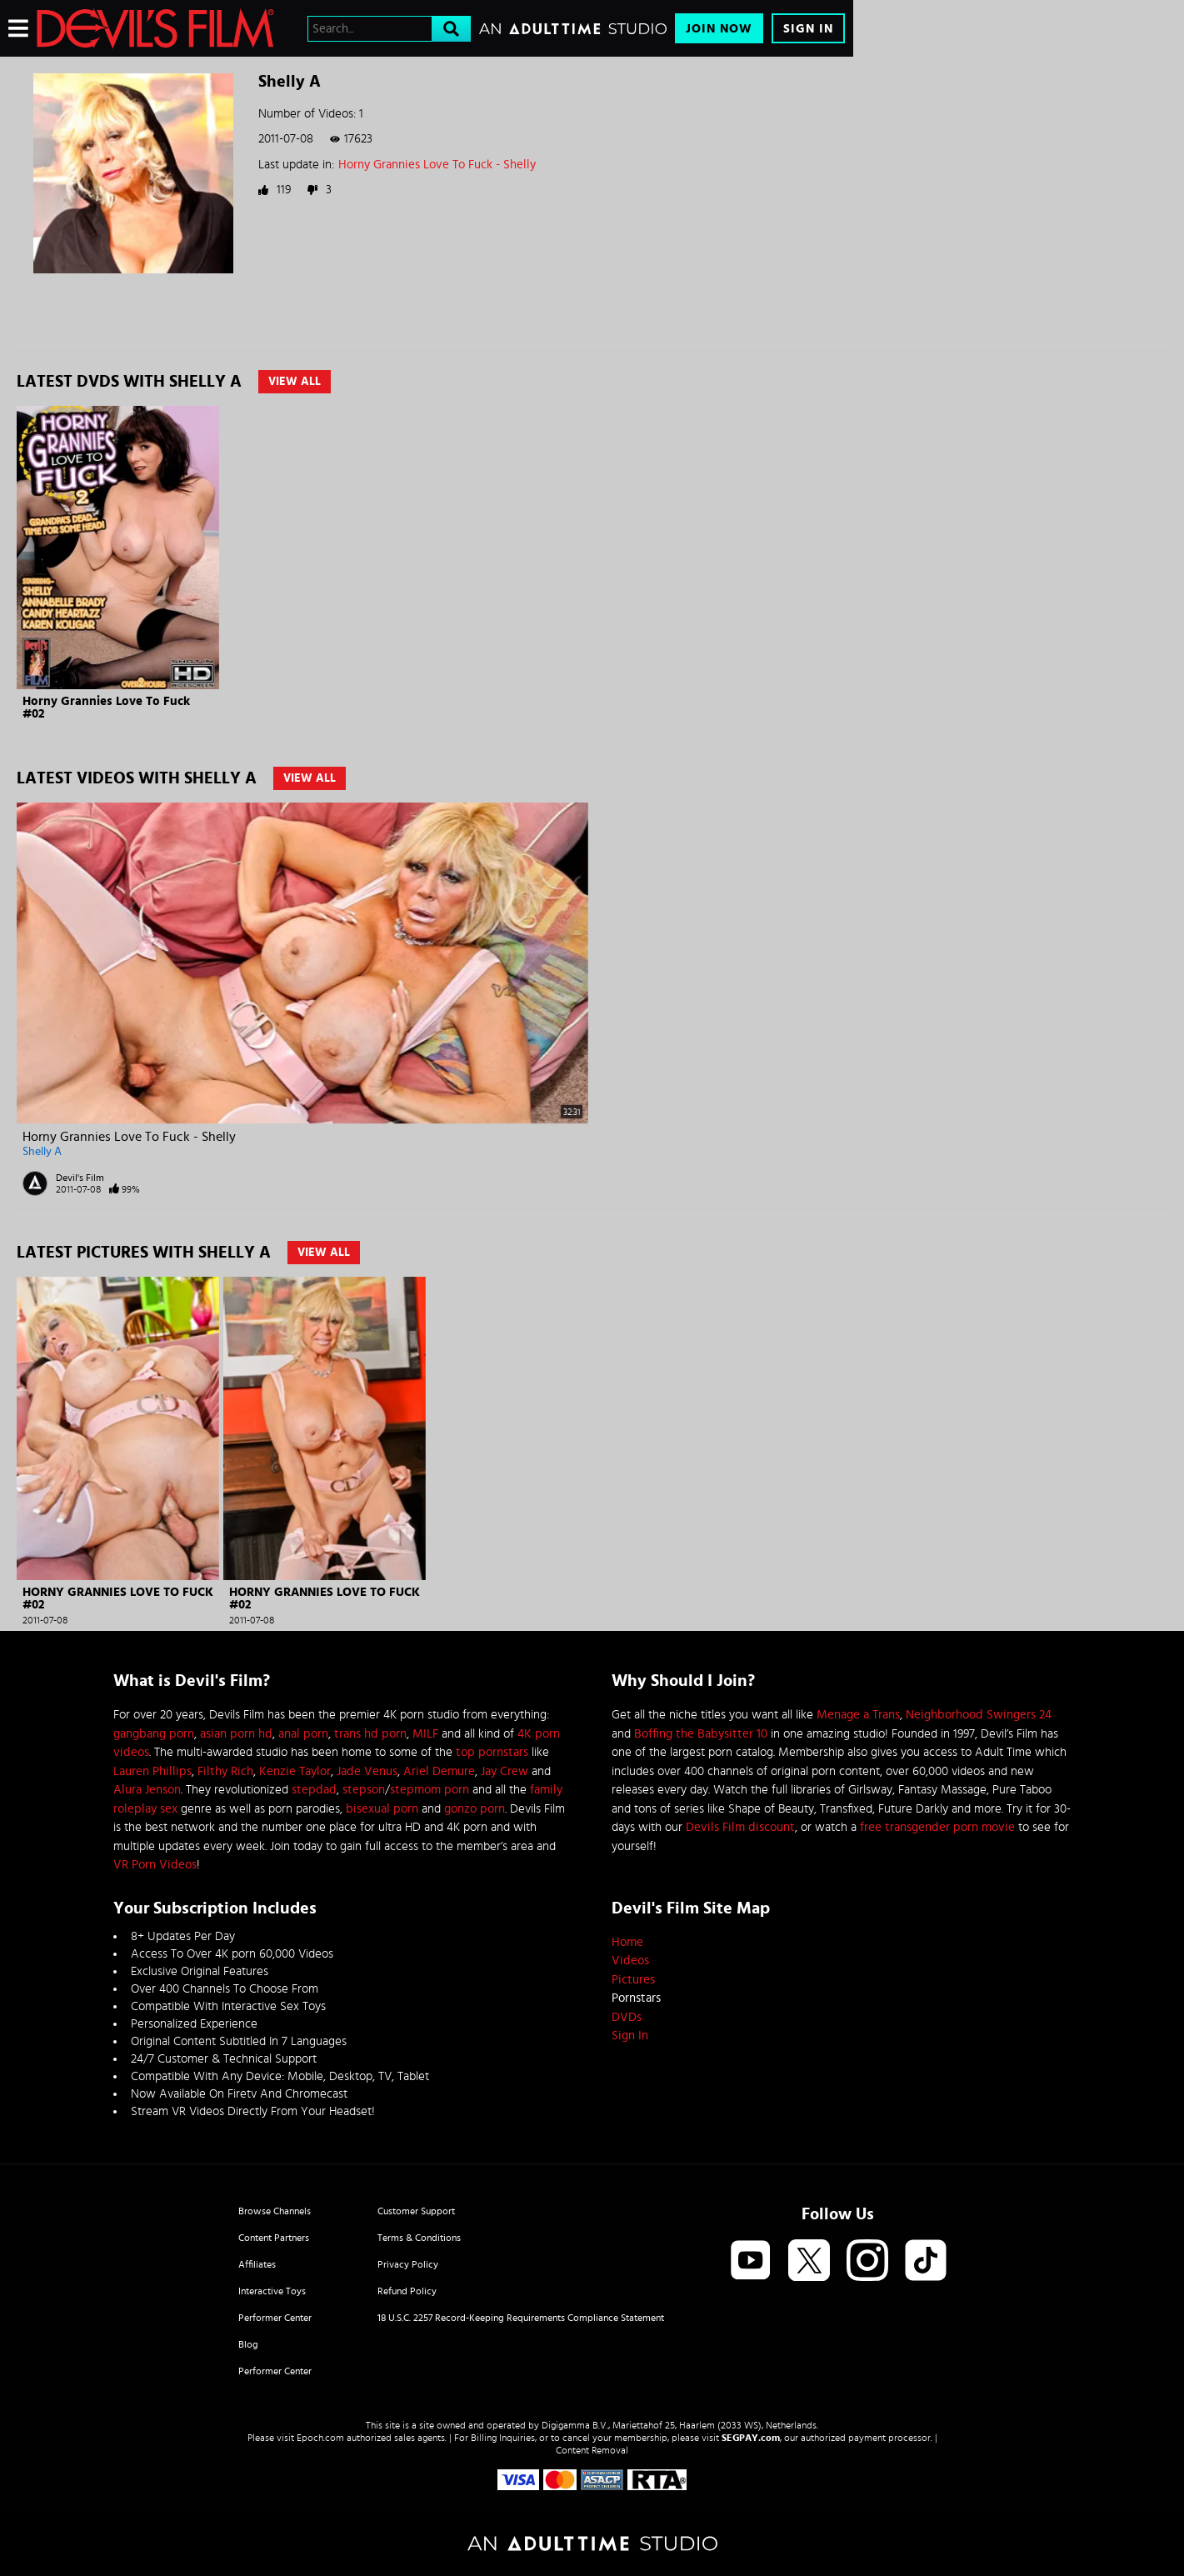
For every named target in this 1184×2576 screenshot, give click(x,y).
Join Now (719, 29)
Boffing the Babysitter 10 (700, 1734)
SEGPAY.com (751, 2438)
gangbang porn (153, 1734)
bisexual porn (382, 1809)
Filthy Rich (225, 1771)
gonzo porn (474, 1809)
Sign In (808, 29)
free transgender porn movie (937, 1827)
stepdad (314, 1789)
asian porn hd (236, 1734)
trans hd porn (370, 1734)
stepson (363, 1789)
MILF (425, 1734)
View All (294, 382)
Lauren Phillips (152, 1771)
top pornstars (492, 1752)
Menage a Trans (858, 1714)
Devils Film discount (740, 1827)
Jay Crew (504, 1771)
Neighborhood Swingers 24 (979, 1714)
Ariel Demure (439, 1771)
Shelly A (42, 1152)
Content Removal (592, 2450)
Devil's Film (80, 1178)
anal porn (303, 1734)
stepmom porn (429, 1789)
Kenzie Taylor (295, 1771)
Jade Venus (367, 1771)
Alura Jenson (147, 1789)
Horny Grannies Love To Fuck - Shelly (437, 164)
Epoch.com (320, 2438)
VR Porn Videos (155, 1864)
